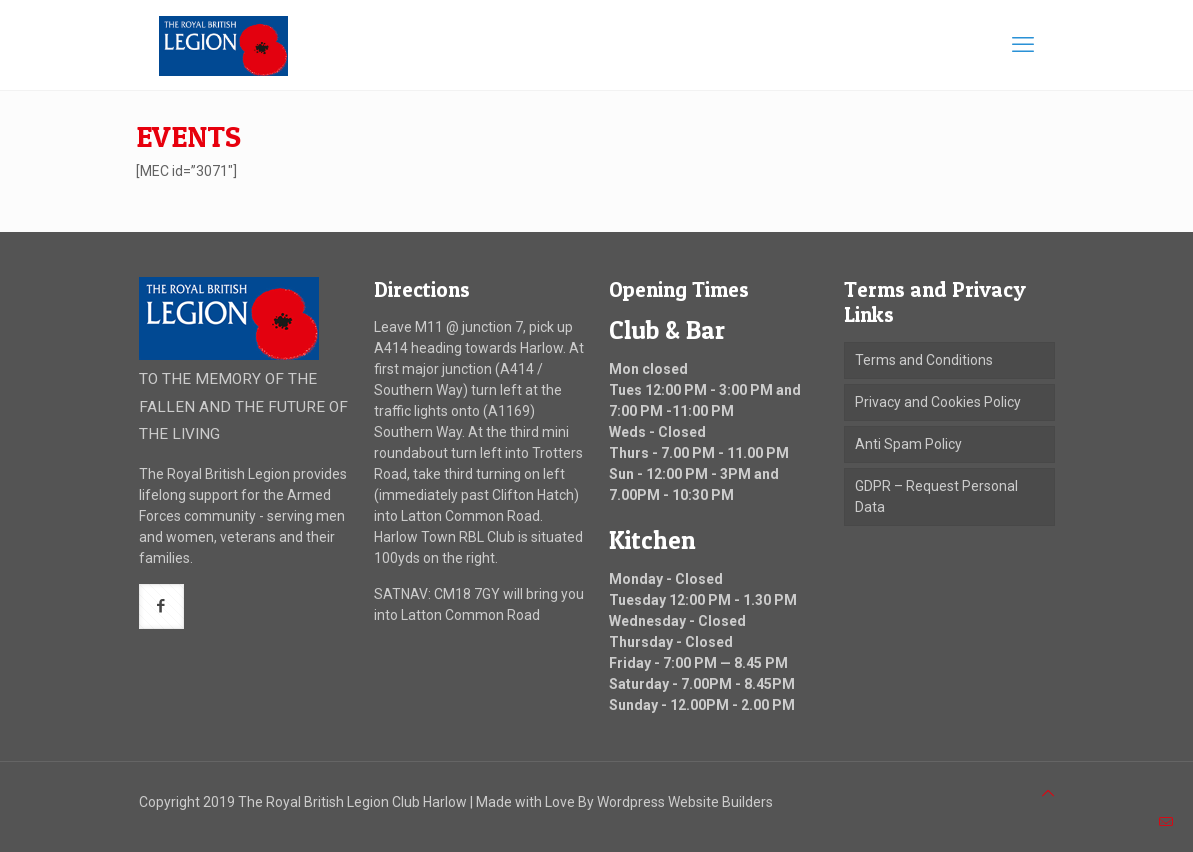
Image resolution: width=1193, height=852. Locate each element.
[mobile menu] (1023, 45)
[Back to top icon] (1048, 793)
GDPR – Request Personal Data (936, 496)
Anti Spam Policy (908, 444)
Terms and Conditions (924, 360)
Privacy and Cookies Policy (938, 402)
